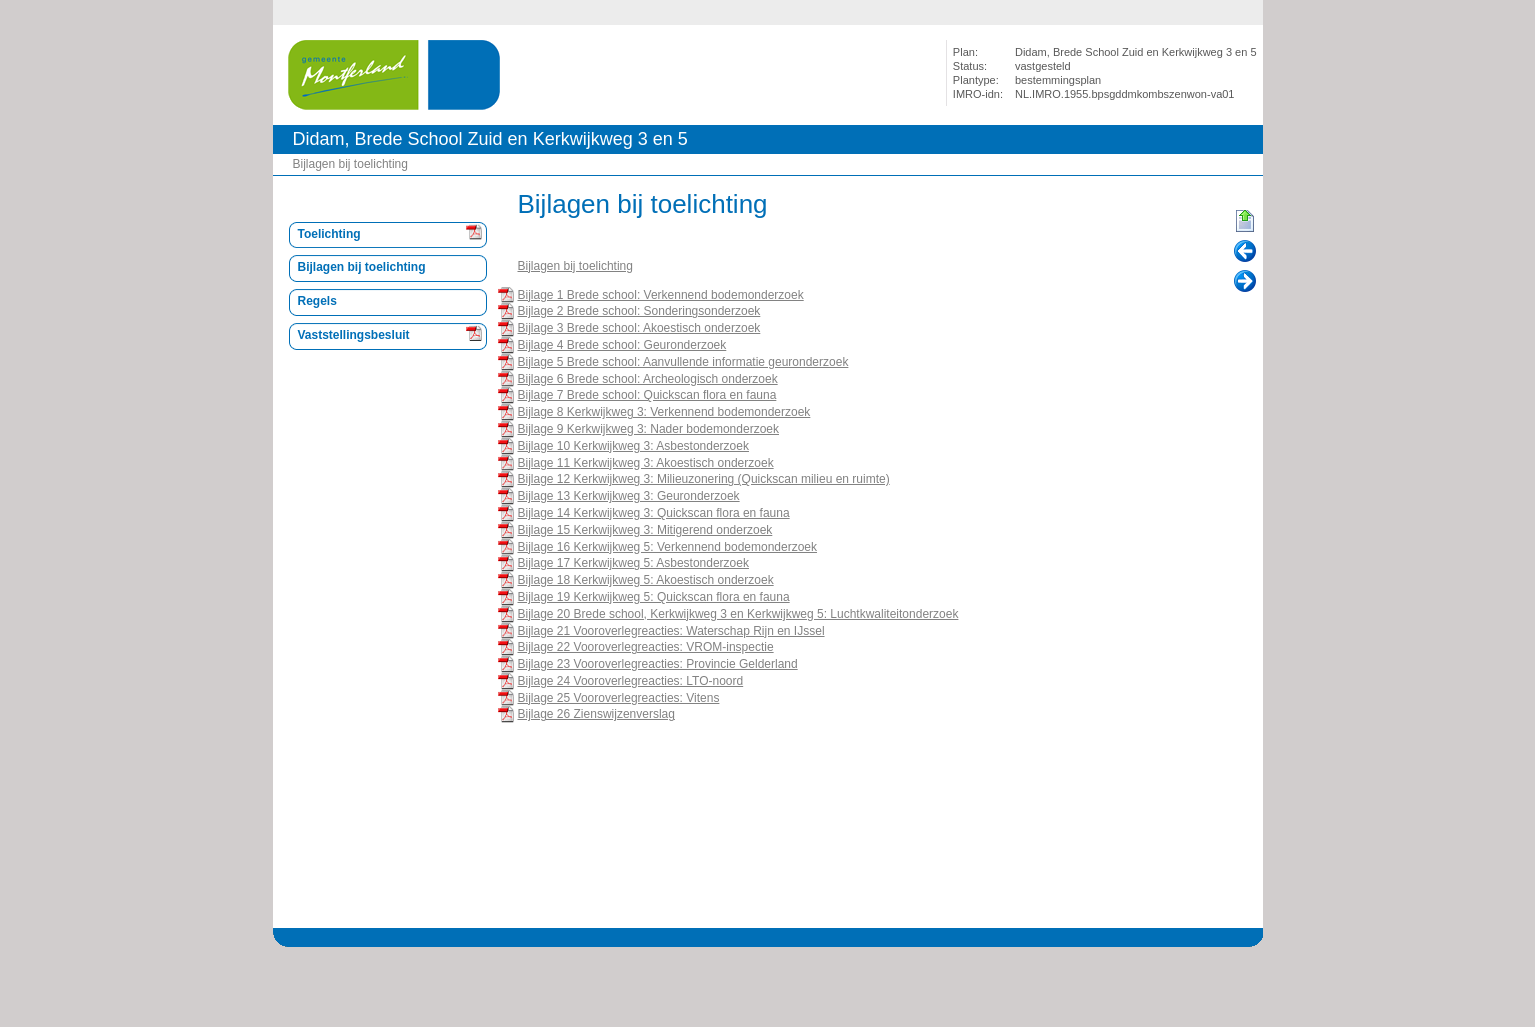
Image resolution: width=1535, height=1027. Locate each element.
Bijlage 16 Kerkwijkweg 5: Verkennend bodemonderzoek (668, 547)
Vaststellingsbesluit (354, 335)
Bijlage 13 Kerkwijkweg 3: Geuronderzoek (629, 496)
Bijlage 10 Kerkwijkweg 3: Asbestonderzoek (633, 446)
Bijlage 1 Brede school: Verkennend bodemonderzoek (661, 295)
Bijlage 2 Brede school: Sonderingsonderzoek (639, 311)
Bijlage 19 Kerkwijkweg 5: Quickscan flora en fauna (654, 597)
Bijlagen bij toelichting (350, 164)
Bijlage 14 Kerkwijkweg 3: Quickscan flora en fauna (654, 513)
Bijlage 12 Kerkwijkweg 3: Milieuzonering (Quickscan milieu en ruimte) (704, 479)
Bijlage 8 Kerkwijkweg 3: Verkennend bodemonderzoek (664, 412)
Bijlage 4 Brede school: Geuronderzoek (622, 345)
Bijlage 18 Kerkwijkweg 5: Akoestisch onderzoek (646, 580)
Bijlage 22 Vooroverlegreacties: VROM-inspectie (646, 647)
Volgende (1245, 282)
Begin (1245, 222)
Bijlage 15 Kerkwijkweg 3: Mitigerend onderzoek (645, 530)
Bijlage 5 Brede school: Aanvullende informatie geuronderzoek (683, 362)
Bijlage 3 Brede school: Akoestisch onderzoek (639, 328)
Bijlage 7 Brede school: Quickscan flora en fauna (647, 395)
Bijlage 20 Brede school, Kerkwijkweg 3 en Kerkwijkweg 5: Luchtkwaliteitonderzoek (738, 614)
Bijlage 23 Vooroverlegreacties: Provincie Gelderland (658, 664)
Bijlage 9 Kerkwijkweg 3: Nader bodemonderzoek (648, 429)
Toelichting (329, 234)
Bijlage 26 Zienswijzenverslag (596, 714)
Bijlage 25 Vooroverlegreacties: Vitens (619, 698)
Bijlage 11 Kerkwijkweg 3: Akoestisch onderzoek (646, 463)
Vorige (1245, 252)
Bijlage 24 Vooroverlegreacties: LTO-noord (631, 681)
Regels (317, 301)
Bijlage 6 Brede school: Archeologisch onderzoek (648, 379)
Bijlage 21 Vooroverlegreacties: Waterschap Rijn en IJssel (671, 631)
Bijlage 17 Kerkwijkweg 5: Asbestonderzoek (633, 563)
